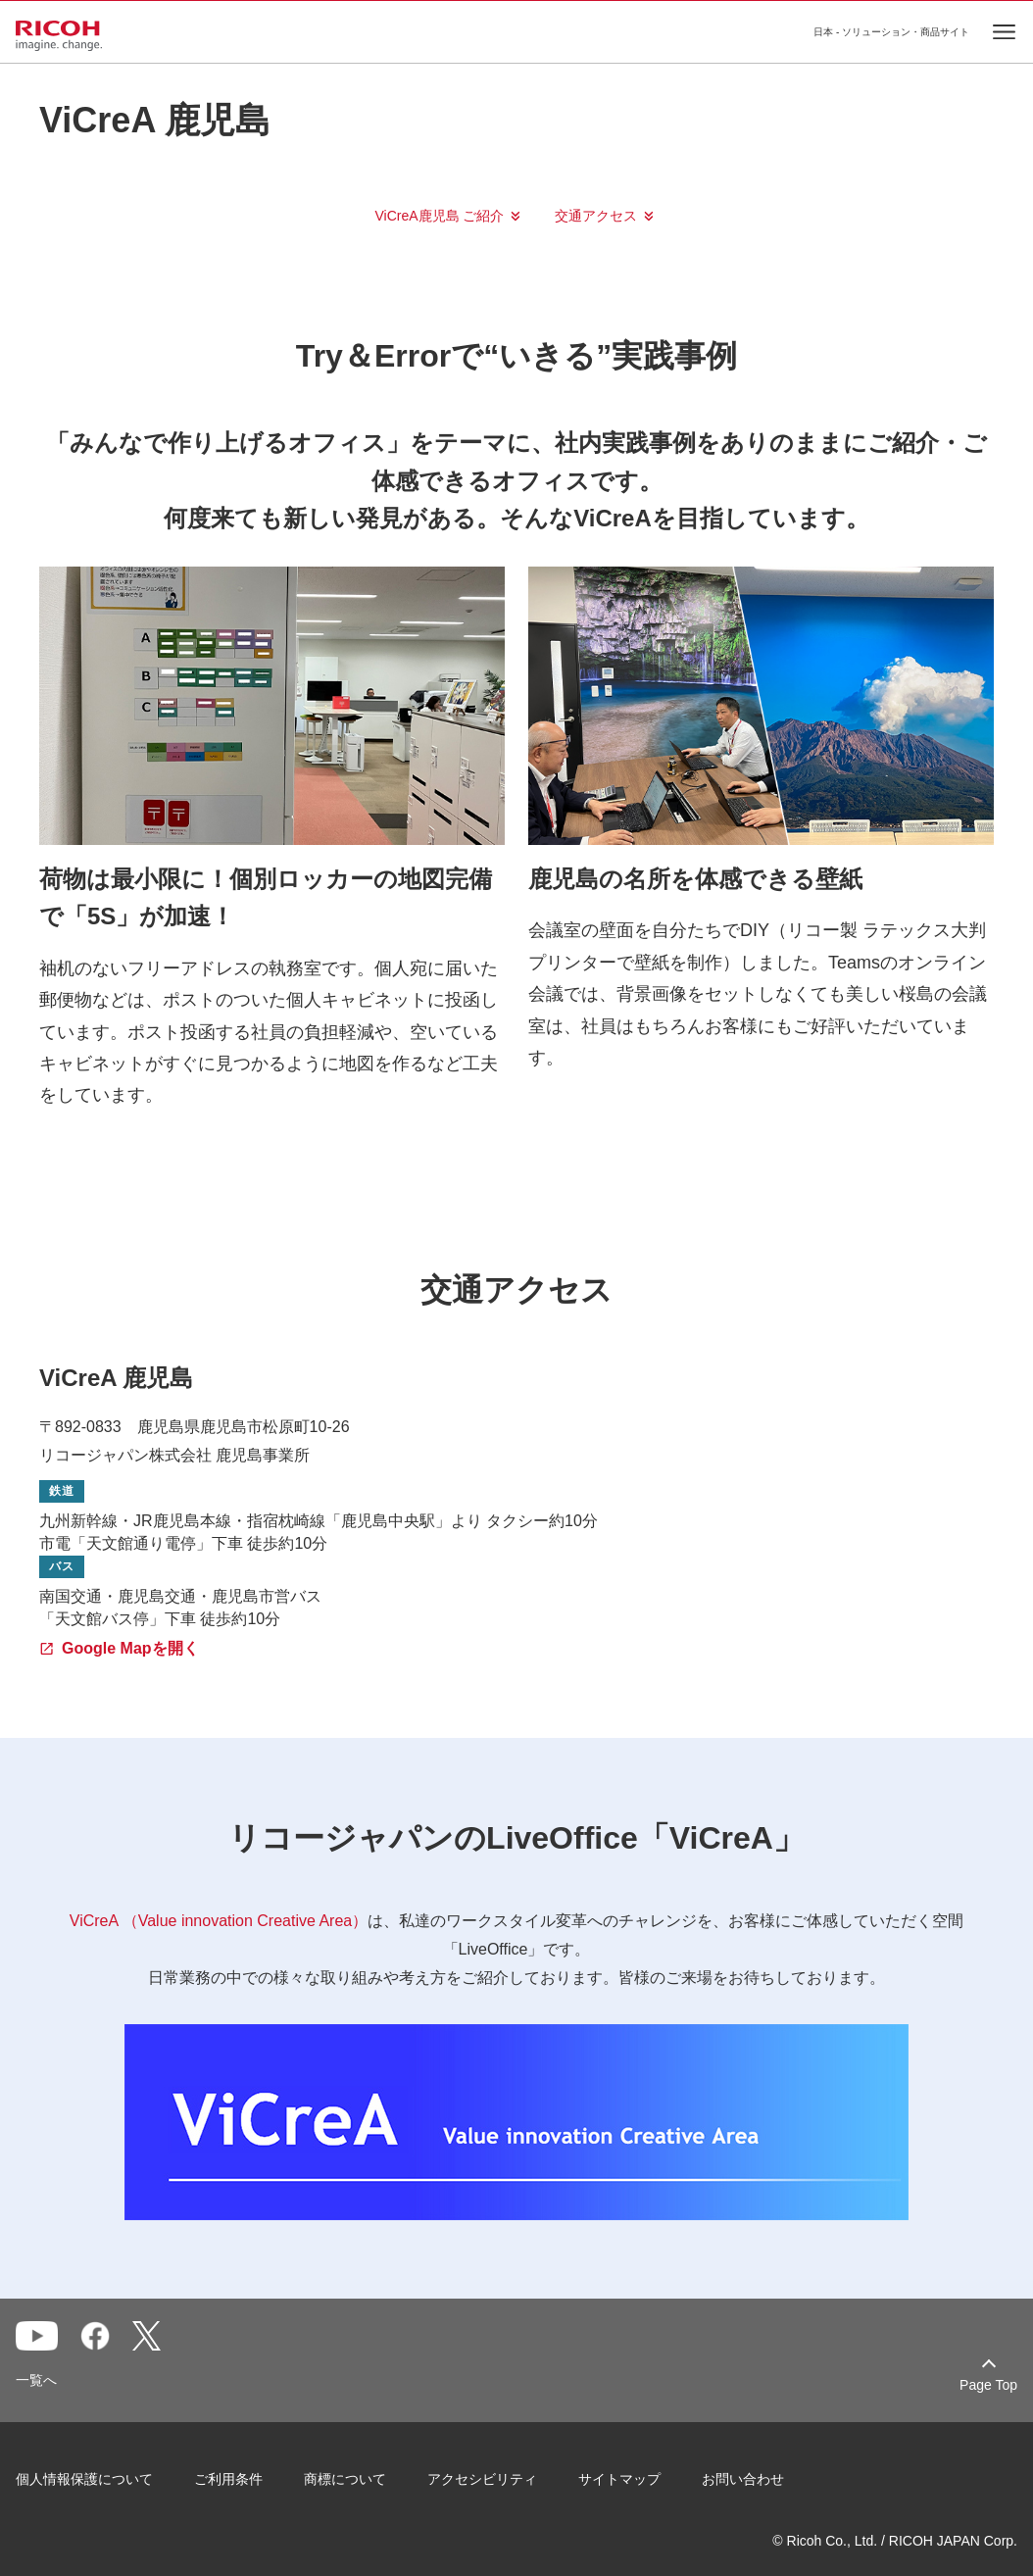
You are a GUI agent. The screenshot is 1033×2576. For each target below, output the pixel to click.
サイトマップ (619, 2479)
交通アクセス (596, 215)
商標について (345, 2479)
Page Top (988, 2385)
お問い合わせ (743, 2479)
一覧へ (36, 2380)
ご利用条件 (228, 2479)
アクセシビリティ (482, 2479)
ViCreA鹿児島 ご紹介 (440, 215)
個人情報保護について (84, 2479)
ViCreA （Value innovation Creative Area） (219, 1920)
